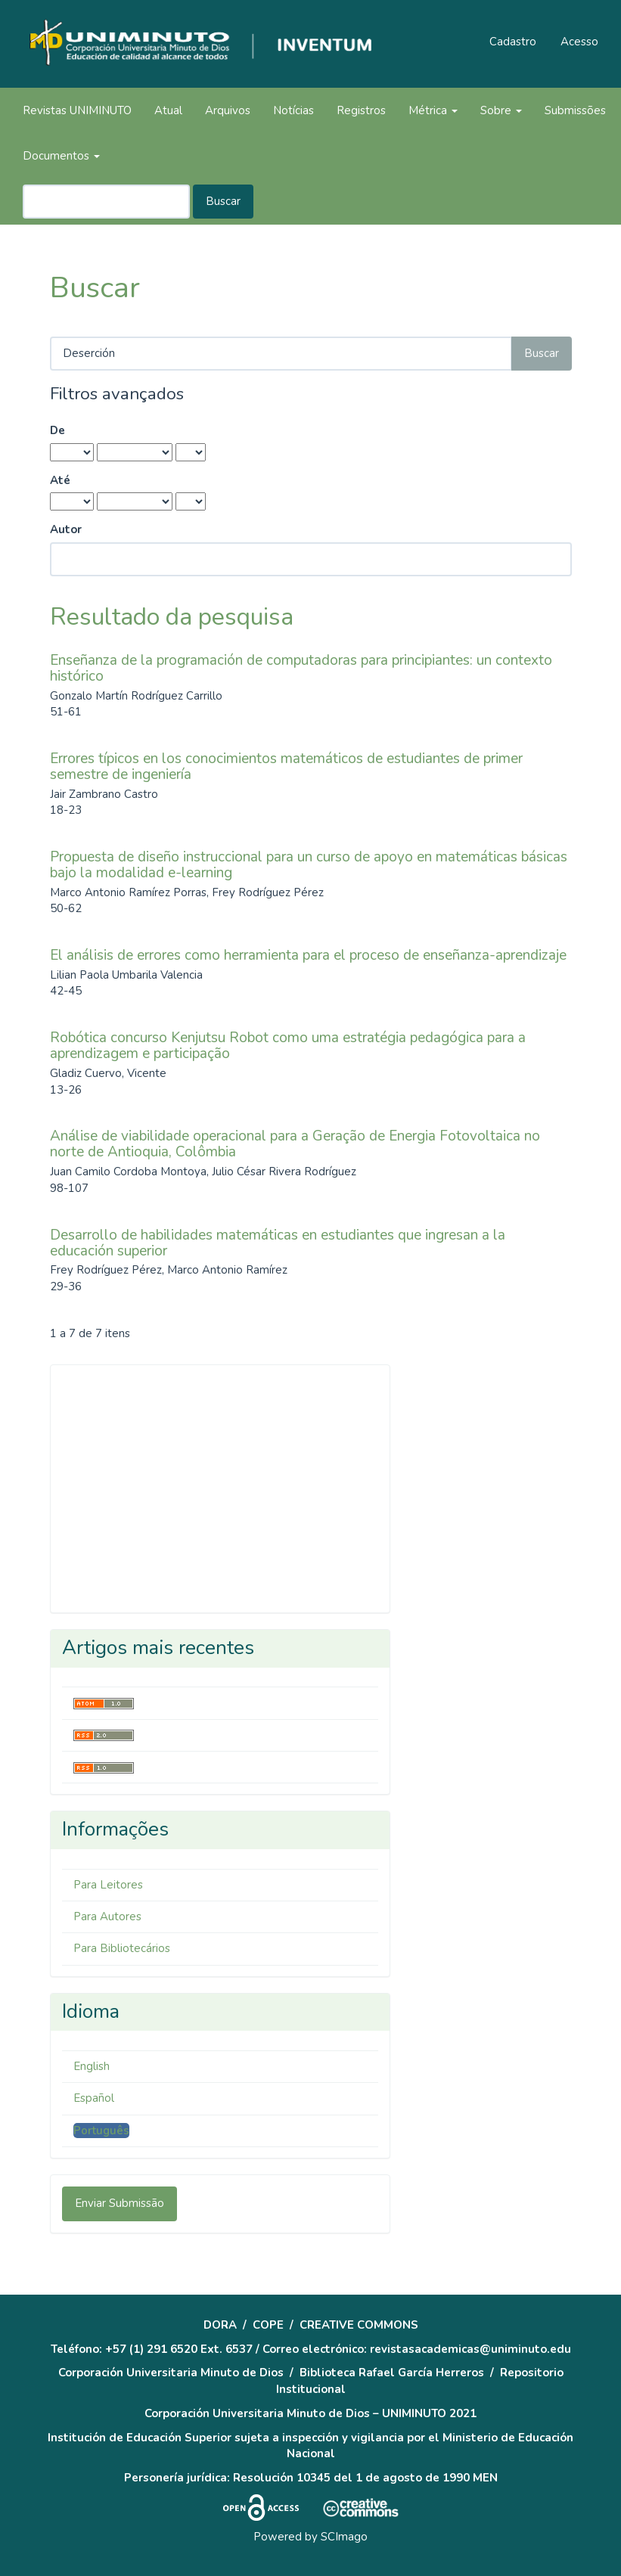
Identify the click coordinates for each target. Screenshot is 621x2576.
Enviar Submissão (119, 2203)
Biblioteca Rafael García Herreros (392, 2372)
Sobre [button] (501, 110)
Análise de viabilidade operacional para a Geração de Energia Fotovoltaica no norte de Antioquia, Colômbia (295, 1144)
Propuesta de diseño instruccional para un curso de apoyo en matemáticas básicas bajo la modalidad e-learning (308, 865)
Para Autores (107, 1916)
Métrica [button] (433, 110)
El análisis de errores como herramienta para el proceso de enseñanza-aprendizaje (308, 955)
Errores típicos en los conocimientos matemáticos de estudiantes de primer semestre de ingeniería (286, 766)
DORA (220, 2324)
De (57, 430)
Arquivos (227, 110)
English (91, 2066)
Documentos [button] (61, 155)
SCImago (344, 2536)
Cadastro (512, 41)
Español (93, 2098)
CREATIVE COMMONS (359, 2324)
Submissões (575, 110)
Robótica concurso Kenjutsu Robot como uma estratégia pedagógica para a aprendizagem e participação (288, 1045)
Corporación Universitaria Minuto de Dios (171, 2372)
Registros (361, 110)
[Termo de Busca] (106, 202)
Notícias (293, 110)
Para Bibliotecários (121, 1948)
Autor (66, 529)
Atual (168, 110)
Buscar (223, 201)
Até (60, 480)
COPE (268, 2324)
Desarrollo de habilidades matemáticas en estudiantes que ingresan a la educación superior (277, 1243)
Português (101, 2130)
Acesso (579, 41)
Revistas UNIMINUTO (77, 110)
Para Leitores (108, 1884)
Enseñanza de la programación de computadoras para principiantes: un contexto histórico (301, 668)
